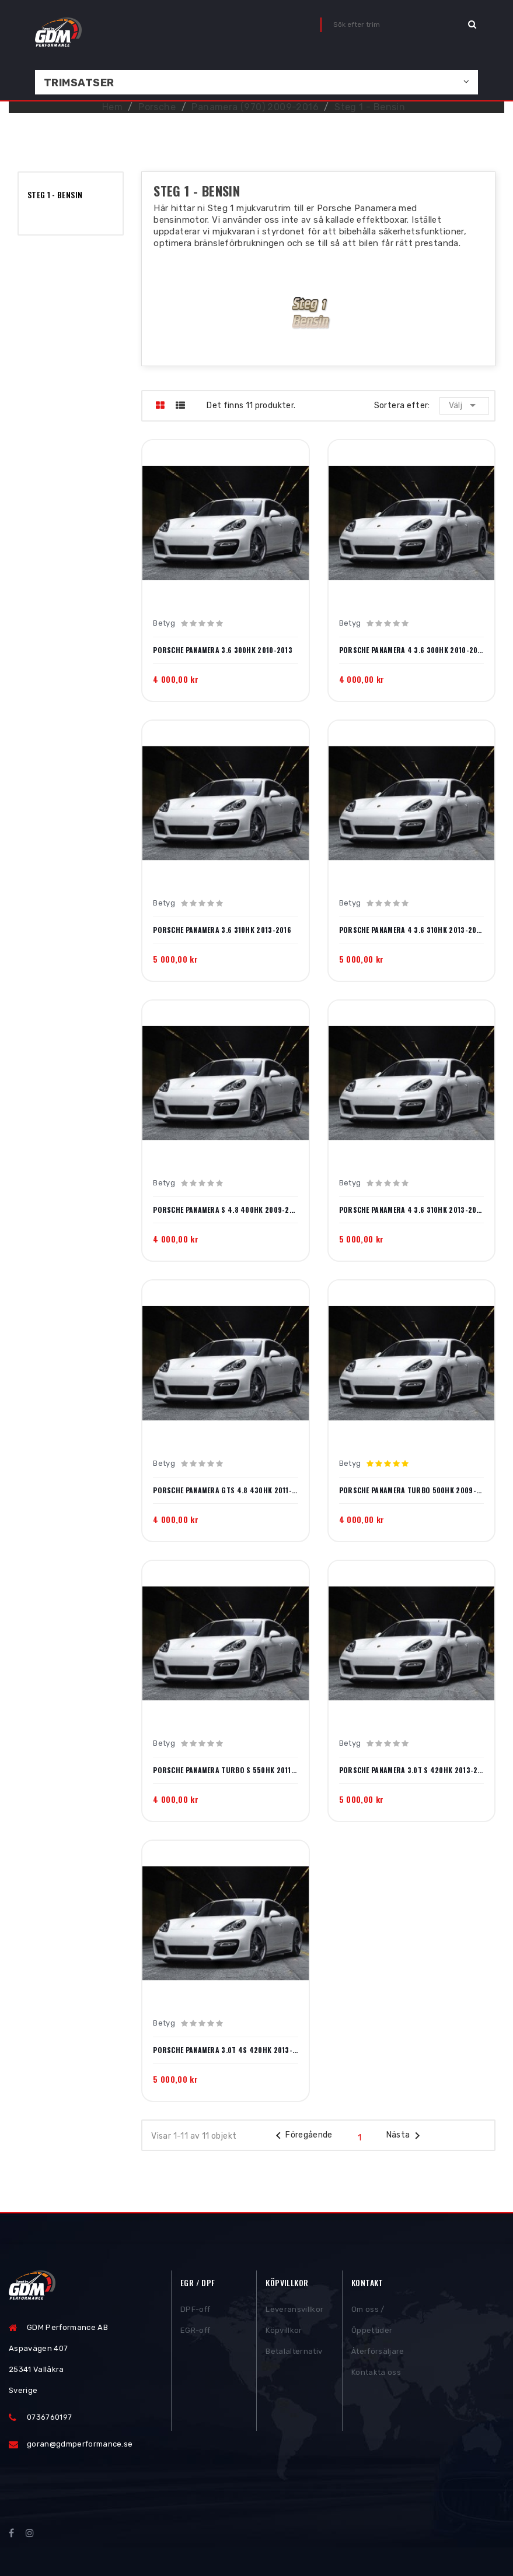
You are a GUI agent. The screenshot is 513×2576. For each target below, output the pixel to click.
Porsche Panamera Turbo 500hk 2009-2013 (411, 1490)
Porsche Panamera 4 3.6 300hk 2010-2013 (411, 650)
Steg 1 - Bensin (54, 194)
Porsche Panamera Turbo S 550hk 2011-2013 (225, 1770)
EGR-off (195, 2332)
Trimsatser (79, 82)
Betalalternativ (294, 2353)
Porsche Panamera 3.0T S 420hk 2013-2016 (411, 1770)
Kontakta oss (376, 2374)
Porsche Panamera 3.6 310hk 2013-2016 (222, 930)
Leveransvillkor (294, 2311)
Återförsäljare (377, 2353)
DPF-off (195, 2311)
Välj (464, 405)
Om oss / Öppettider (371, 2321)
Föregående (302, 2136)
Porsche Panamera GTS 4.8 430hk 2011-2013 (225, 1490)
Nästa (405, 2136)
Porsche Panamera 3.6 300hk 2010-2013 (222, 650)
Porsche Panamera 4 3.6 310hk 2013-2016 (411, 930)
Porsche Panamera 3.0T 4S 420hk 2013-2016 (225, 2050)
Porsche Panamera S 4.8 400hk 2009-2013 (225, 1210)
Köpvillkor (284, 2332)
